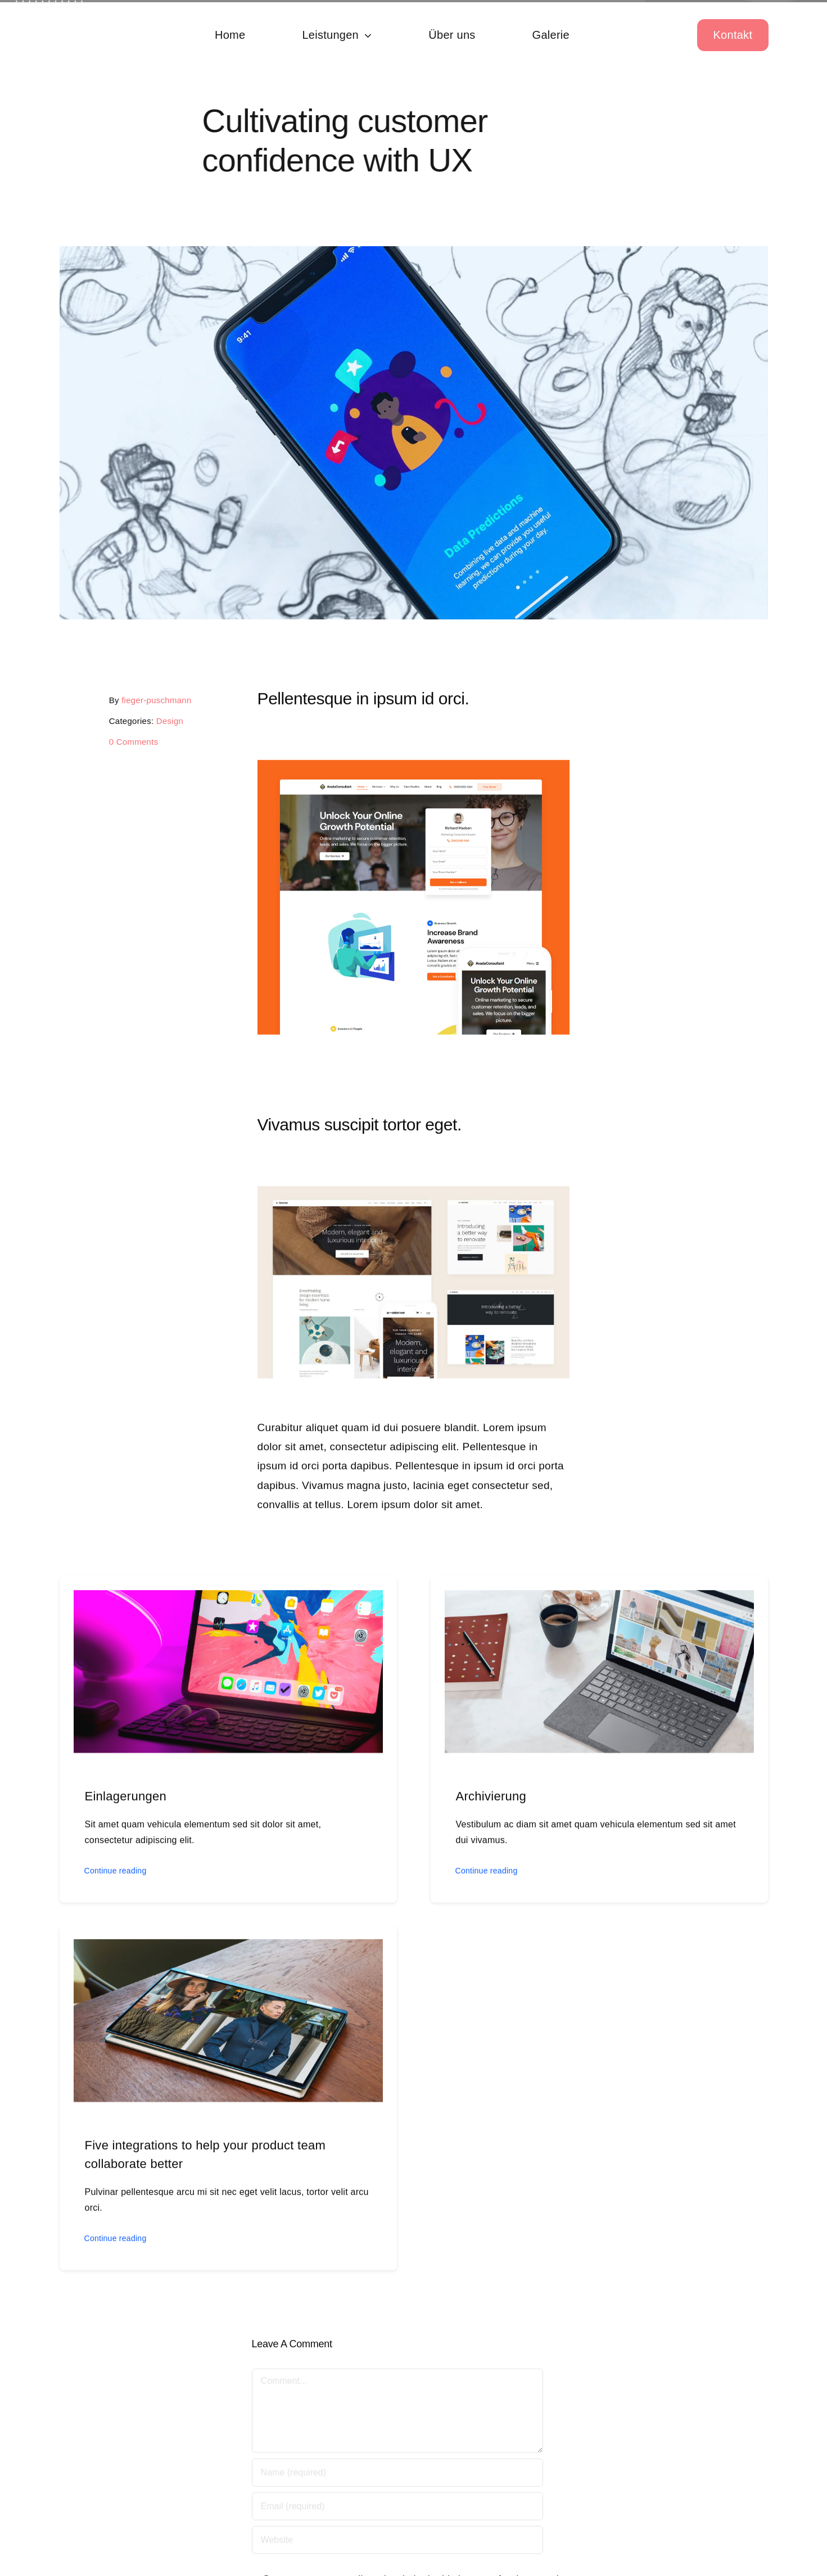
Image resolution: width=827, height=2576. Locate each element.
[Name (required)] (397, 2475)
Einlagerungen (125, 1799)
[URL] (397, 2542)
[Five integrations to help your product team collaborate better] (228, 1950)
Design (166, 721)
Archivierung (491, 1799)
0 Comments (131, 741)
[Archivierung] (599, 1601)
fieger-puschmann (153, 700)
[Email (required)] (397, 2508)
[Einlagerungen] (228, 1601)
